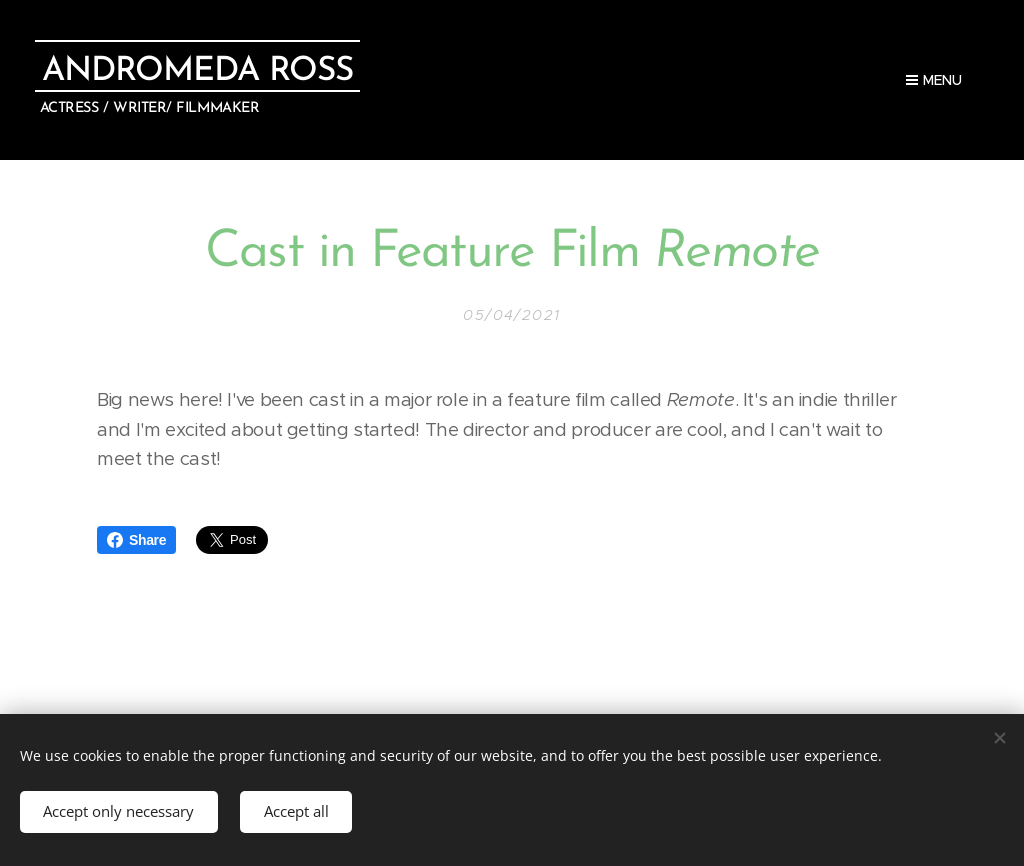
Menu (934, 80)
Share (136, 540)
